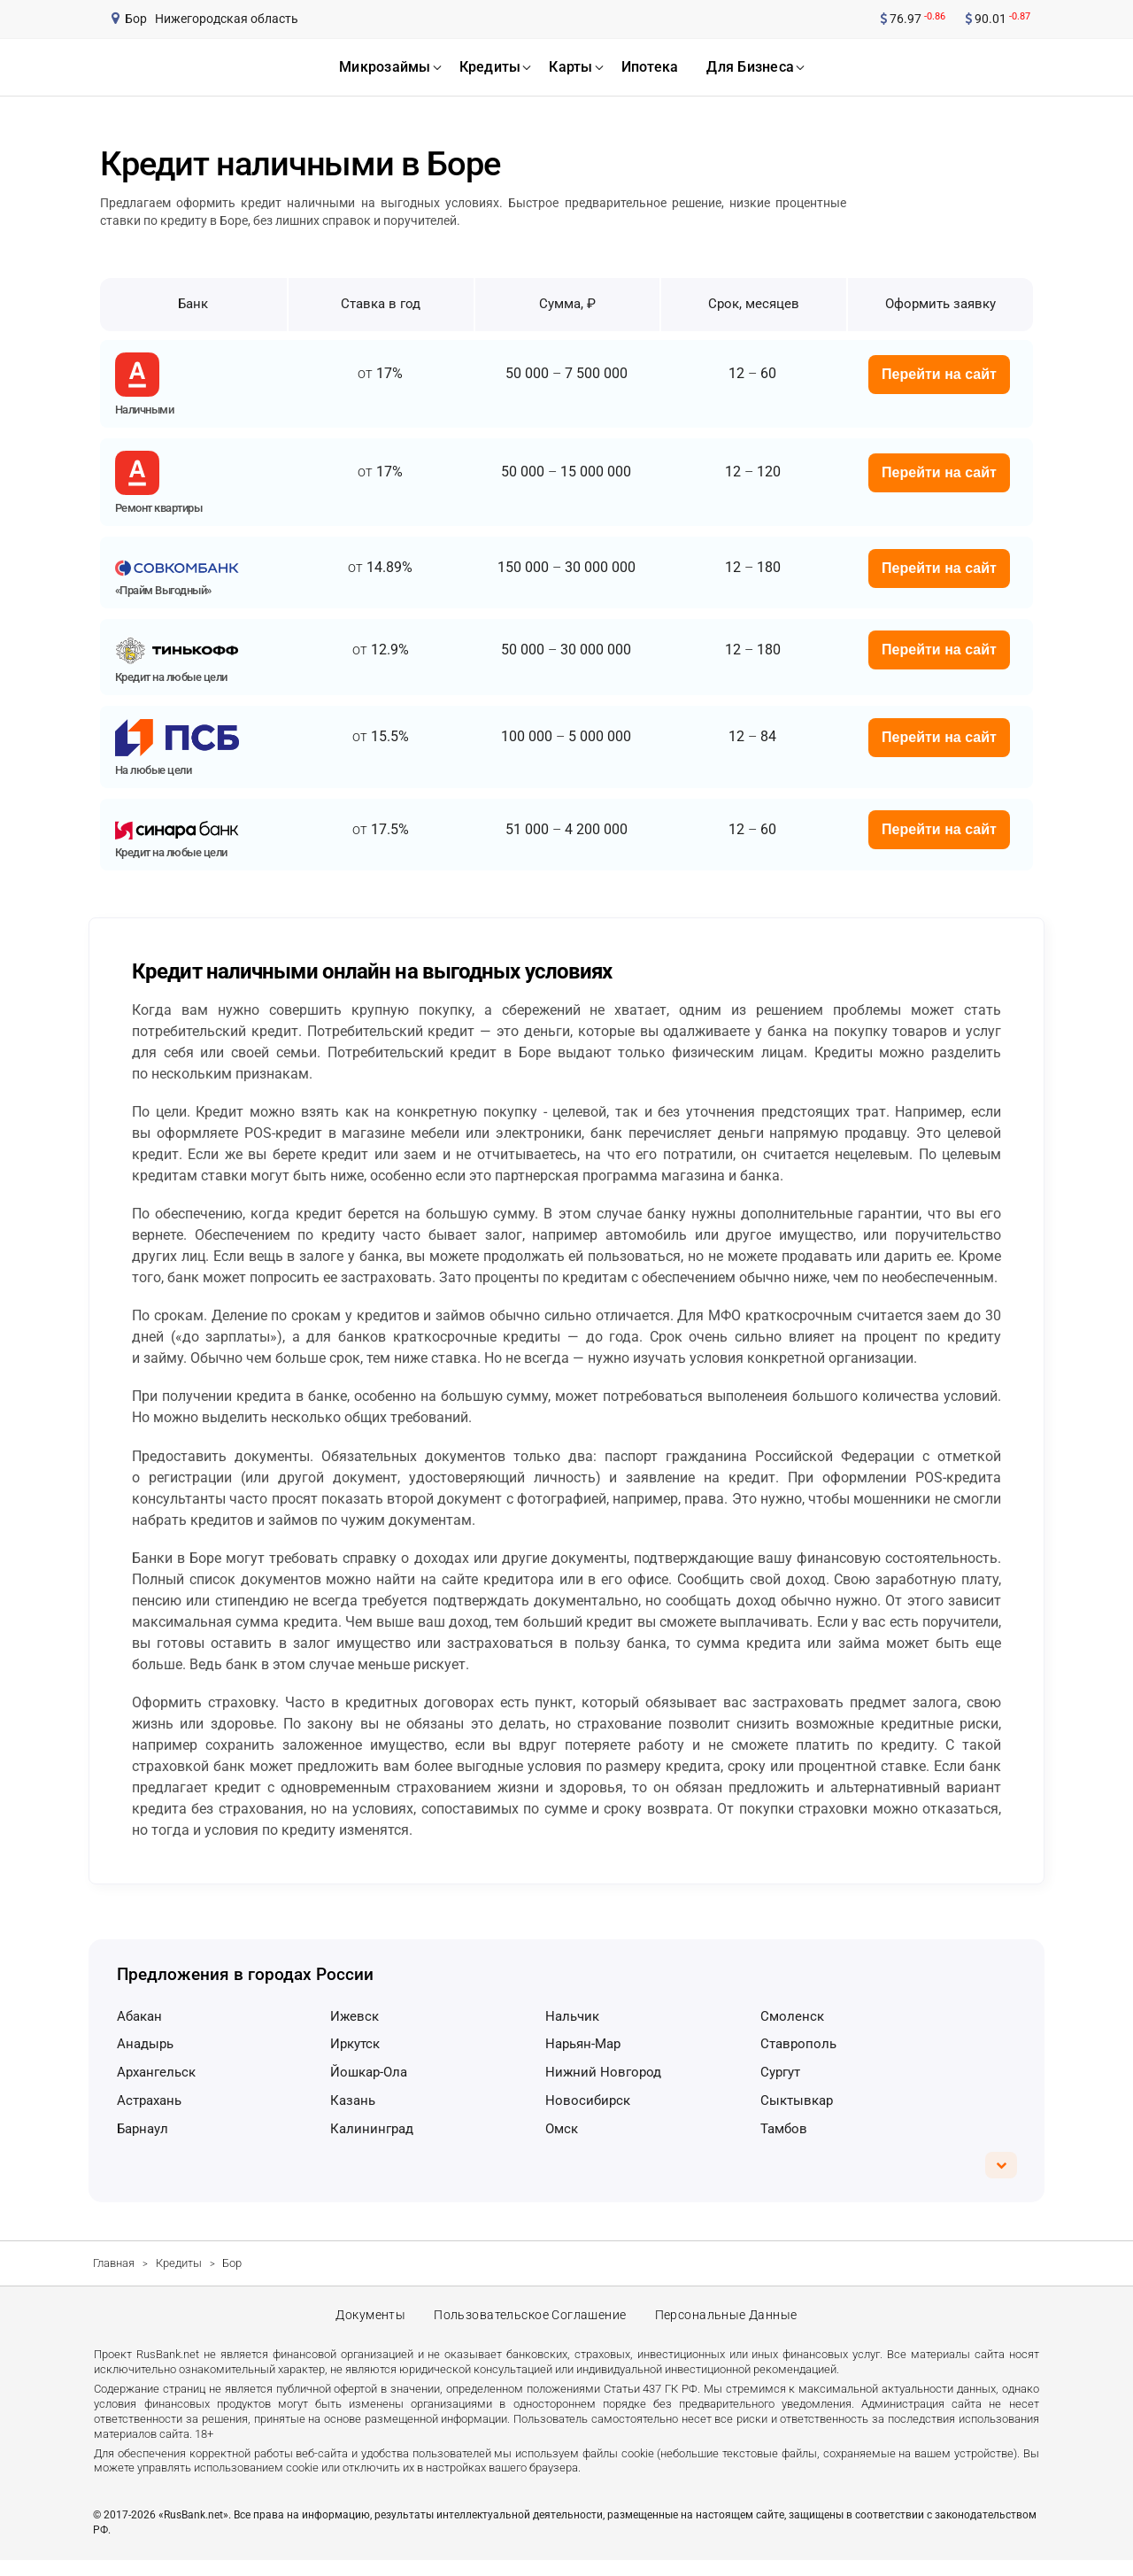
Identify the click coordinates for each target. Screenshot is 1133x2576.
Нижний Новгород (603, 2072)
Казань (352, 2100)
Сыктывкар (796, 2100)
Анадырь (145, 2044)
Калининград (371, 2129)
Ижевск (354, 2016)
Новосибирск (587, 2100)
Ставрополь (798, 2044)
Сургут (780, 2072)
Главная (114, 2263)
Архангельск (156, 2072)
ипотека (650, 66)
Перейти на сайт (939, 374)
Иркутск (355, 2044)
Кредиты (179, 2263)
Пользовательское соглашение (530, 2324)
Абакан (139, 2016)
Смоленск (792, 2016)
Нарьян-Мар (582, 2044)
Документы (367, 2324)
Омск (561, 2129)
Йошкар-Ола (368, 2072)
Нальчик (572, 2016)
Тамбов (783, 2129)
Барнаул (142, 2129)
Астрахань (149, 2100)
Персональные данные (729, 2324)
